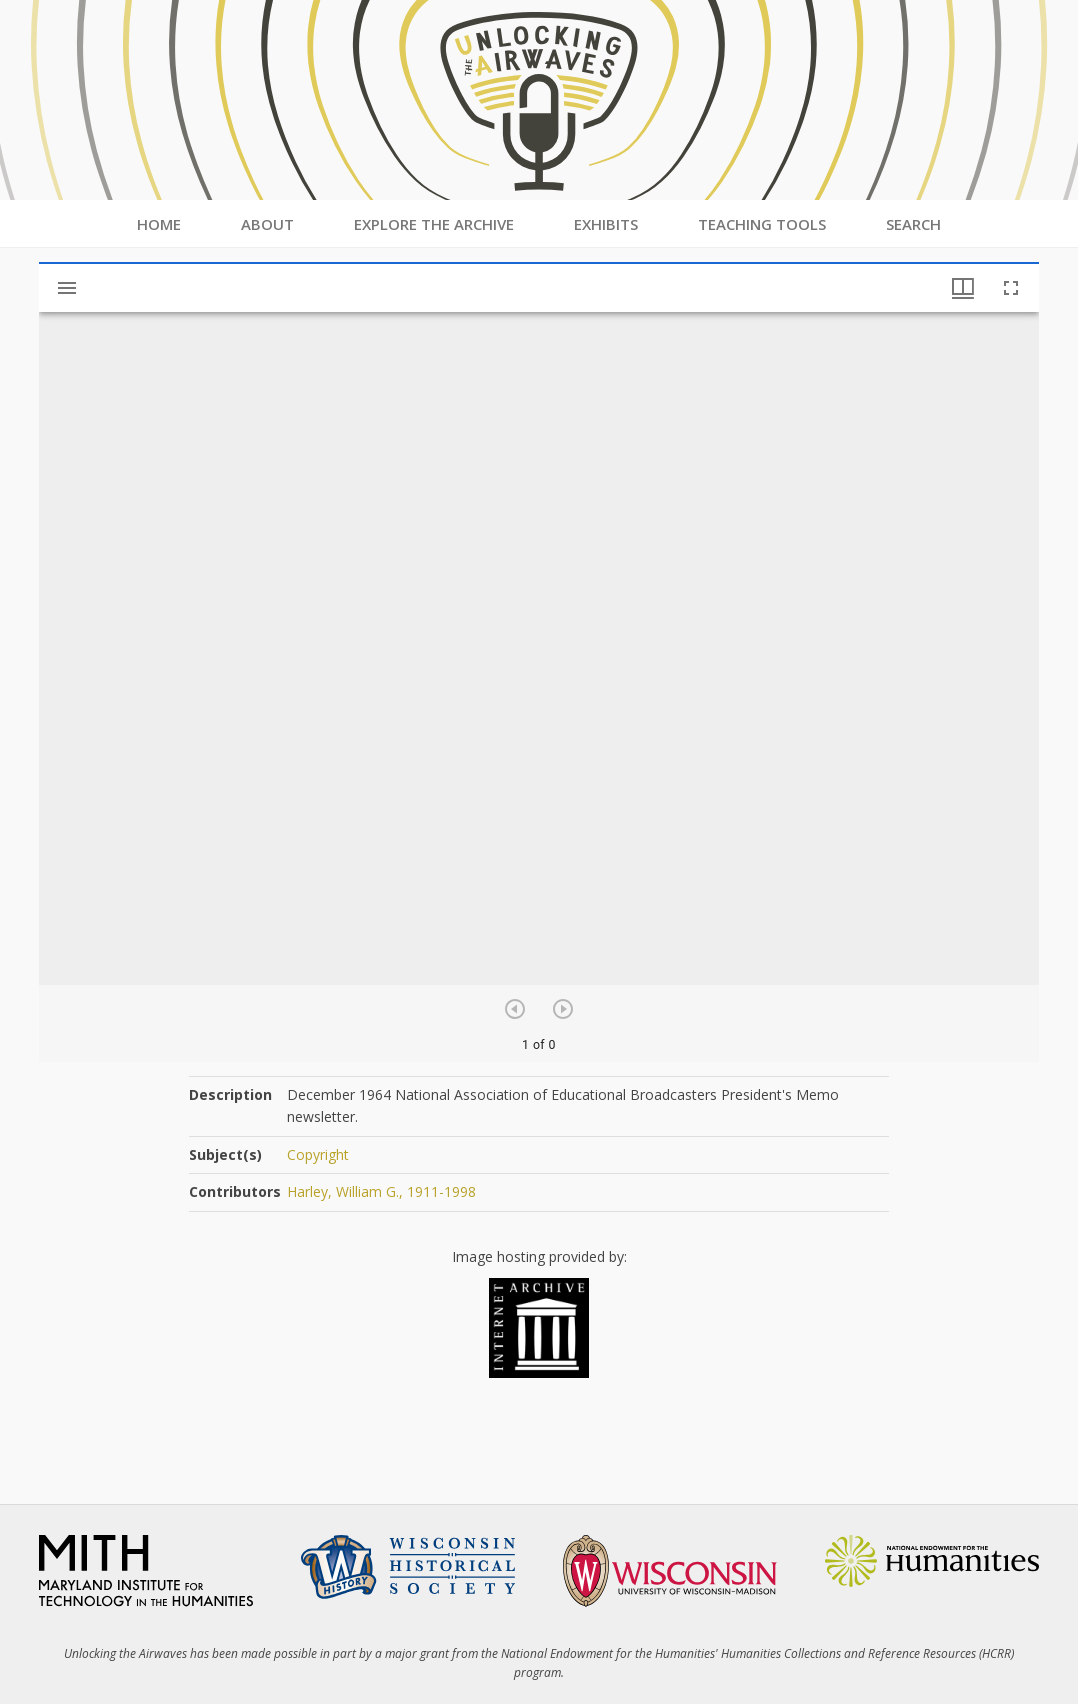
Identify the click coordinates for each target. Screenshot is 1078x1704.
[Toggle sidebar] (67, 288)
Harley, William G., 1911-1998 (381, 1191)
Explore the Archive (434, 224)
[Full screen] (1011, 288)
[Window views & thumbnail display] (963, 288)
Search (913, 224)
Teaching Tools (762, 224)
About (267, 224)
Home (159, 224)
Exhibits (606, 224)
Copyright (318, 1154)
